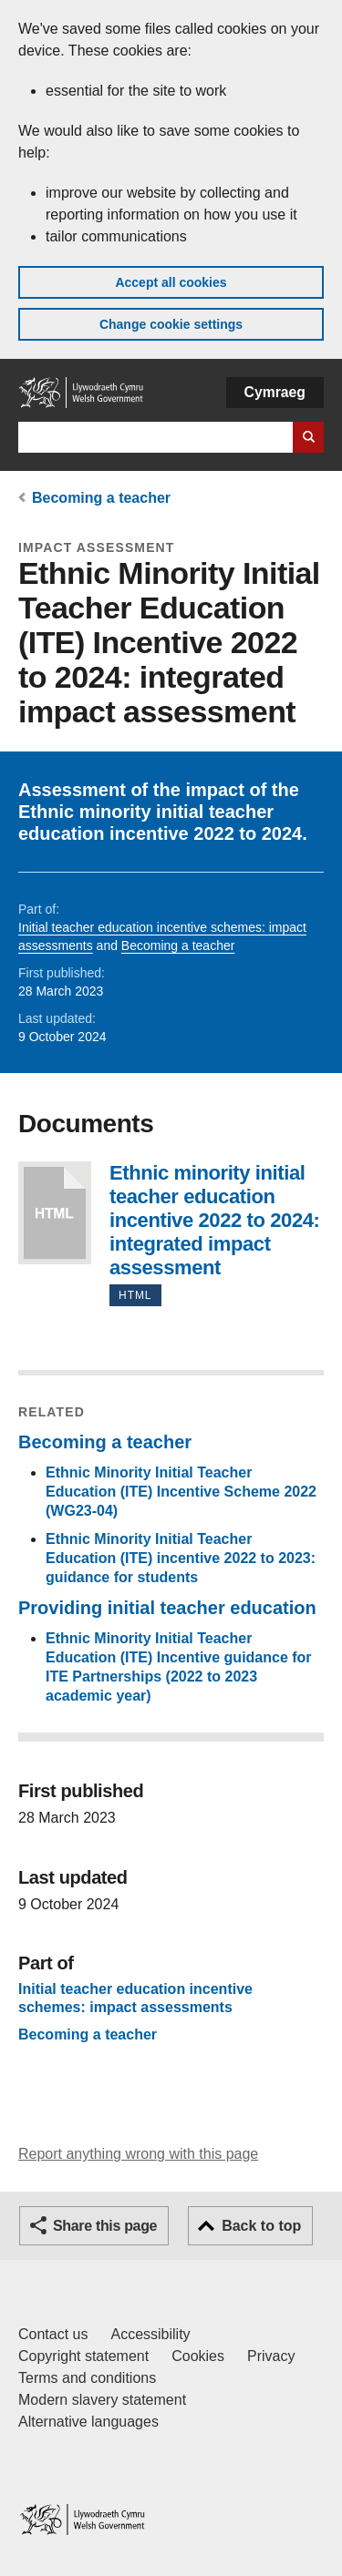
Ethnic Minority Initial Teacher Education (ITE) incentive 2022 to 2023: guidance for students (181, 1558)
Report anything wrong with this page (138, 2154)
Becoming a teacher (101, 498)
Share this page (105, 2226)
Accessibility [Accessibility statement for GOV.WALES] (150, 2334)
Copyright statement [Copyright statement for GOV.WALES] (83, 2356)
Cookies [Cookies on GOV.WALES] (197, 2356)
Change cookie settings (171, 324)
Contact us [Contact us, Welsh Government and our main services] (53, 2334)
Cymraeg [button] (275, 392)
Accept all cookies (170, 282)
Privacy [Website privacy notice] (271, 2356)
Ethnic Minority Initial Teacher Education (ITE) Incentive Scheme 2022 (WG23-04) (181, 1491)
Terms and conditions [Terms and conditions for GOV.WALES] (87, 2378)
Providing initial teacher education (167, 1608)
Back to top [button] (261, 2226)
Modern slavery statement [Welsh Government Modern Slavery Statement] (102, 2399)
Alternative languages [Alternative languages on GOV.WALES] (88, 2421)
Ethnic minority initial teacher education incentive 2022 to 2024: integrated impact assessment (54, 1212)
